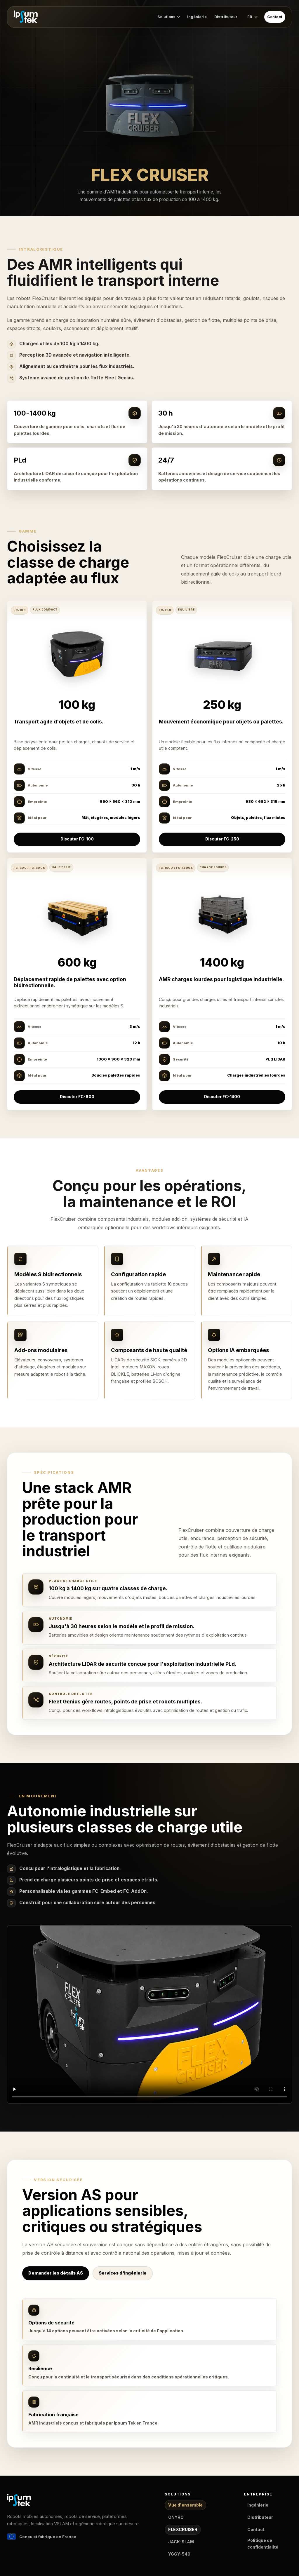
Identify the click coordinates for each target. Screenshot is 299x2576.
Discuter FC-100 (77, 839)
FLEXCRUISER (182, 2529)
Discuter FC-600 (77, 1096)
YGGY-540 (179, 2553)
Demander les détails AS (55, 2273)
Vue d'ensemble (185, 2504)
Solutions (168, 17)
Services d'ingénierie (123, 2273)
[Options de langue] (252, 18)
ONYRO (176, 2517)
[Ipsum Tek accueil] (26, 18)
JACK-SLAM (181, 2541)
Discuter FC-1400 (222, 1096)
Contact (274, 17)
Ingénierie (197, 17)
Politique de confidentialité (262, 2543)
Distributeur (225, 17)
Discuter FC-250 (222, 839)
